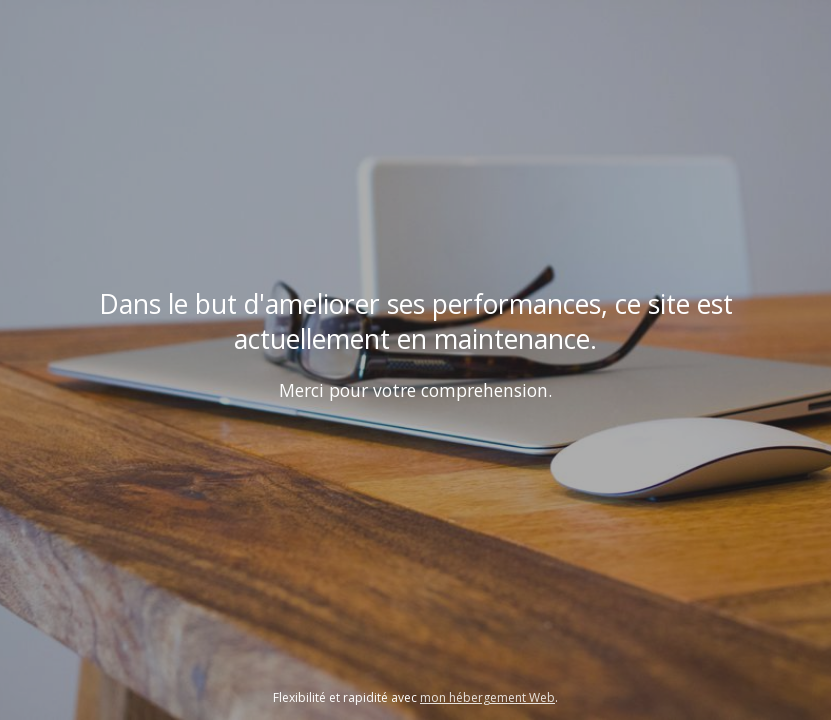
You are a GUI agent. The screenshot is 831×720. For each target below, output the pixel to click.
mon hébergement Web (487, 697)
